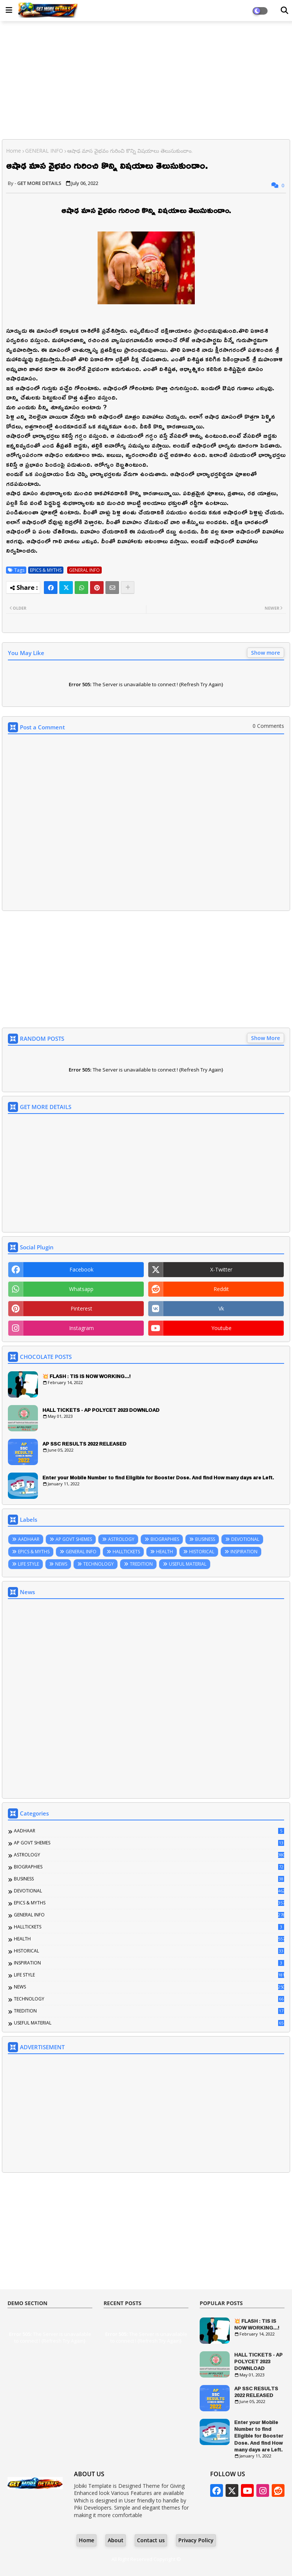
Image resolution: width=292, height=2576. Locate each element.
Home (13, 150)
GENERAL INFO (44, 150)
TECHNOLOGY (98, 1564)
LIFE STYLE (28, 1564)
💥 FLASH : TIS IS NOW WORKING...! (86, 1376)
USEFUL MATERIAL (187, 1564)
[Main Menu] (9, 10)
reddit (221, 1289)
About (115, 2540)
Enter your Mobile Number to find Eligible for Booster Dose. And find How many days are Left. (158, 1477)
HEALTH (164, 1551)
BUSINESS (205, 1539)
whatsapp (81, 1289)
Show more (265, 652)
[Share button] (127, 587)
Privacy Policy (196, 2540)
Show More (265, 1038)
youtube (221, 1328)
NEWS (61, 1564)
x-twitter (221, 1269)
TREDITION (141, 1564)
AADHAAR (28, 1539)
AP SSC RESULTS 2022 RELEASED (84, 1443)
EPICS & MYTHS (46, 570)
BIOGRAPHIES (165, 1539)
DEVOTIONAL (245, 1539)
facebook (81, 1269)
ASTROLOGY (121, 1539)
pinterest (81, 1308)
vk (221, 1308)
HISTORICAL (201, 1551)
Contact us (151, 2540)
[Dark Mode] (284, 10)
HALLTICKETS (126, 1551)
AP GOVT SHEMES (74, 1539)
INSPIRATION (243, 1551)
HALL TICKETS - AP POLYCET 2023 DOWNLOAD (101, 1410)
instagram (81, 1328)
